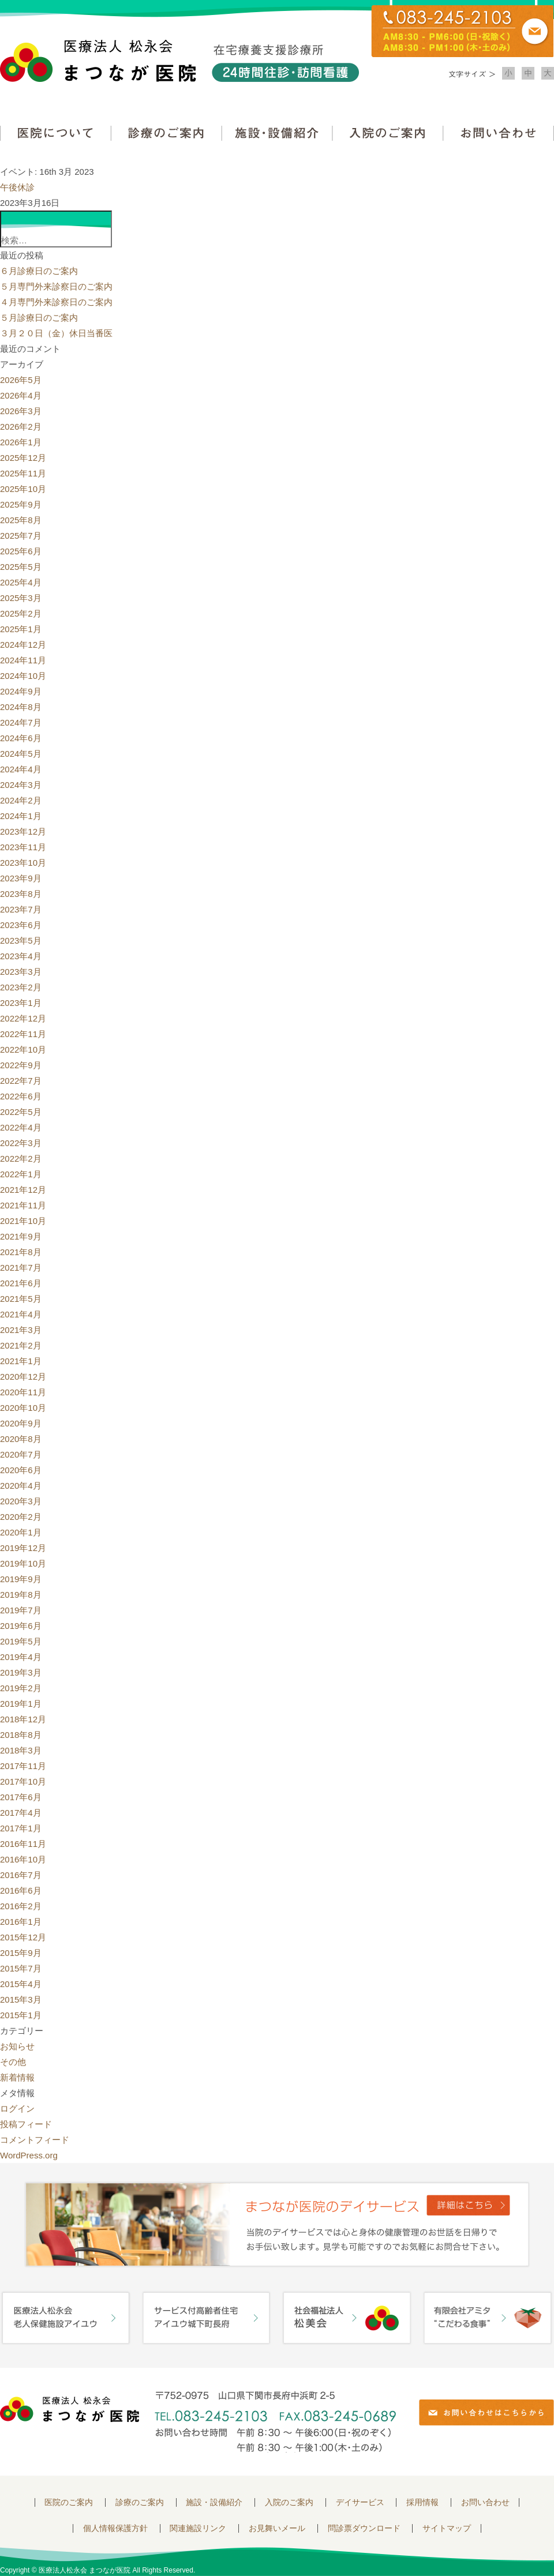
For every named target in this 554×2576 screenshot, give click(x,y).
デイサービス (360, 2502)
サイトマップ (446, 2528)
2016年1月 (21, 1922)
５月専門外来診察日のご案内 (56, 286)
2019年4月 (21, 1657)
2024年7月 (21, 722)
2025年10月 (23, 489)
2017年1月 (21, 1828)
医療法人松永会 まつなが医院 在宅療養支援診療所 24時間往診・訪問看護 (179, 61)
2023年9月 (21, 878)
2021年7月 (21, 1267)
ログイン (17, 2108)
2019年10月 (23, 1563)
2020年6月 (21, 1470)
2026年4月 (21, 395)
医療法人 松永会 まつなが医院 (69, 2409)
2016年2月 (21, 1906)
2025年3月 (21, 598)
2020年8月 (21, 1439)
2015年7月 (21, 1968)
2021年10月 (23, 1221)
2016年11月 (23, 1844)
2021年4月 (21, 1314)
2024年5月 (21, 753)
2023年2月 (21, 987)
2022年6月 (21, 1096)
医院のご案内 (68, 2502)
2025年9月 (21, 504)
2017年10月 (23, 1781)
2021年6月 (21, 1283)
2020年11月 (23, 1392)
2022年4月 (21, 1127)
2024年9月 (21, 691)
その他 (13, 2062)
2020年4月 (21, 1485)
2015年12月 (23, 1937)
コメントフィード (34, 2140)
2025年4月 (21, 582)
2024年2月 (21, 800)
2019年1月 (21, 1703)
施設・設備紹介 (277, 133)
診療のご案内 (166, 133)
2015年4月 (21, 1984)
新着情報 (17, 2077)
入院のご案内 (387, 133)
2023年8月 (21, 894)
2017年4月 (21, 1813)
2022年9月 (21, 1065)
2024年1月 (21, 816)
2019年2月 (21, 1688)
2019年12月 (23, 1548)
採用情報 (422, 2502)
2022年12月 (23, 1018)
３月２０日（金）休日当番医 (56, 333)
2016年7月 (21, 1875)
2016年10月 (23, 1859)
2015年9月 (21, 1953)
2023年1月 (21, 1003)
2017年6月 (21, 1797)
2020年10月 (23, 1408)
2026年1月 (21, 442)
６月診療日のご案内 (39, 271)
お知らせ (17, 2046)
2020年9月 (21, 1423)
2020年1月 (21, 1532)
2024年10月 (23, 676)
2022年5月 (21, 1112)
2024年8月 (21, 707)
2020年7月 (21, 1454)
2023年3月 (21, 972)
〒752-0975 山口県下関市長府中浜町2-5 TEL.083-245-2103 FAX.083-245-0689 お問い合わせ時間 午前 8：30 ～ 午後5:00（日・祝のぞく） (275, 2422)
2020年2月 (21, 1517)
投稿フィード (26, 2124)
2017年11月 (23, 1766)
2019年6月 (21, 1626)
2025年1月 (21, 629)
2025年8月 (21, 520)
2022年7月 (21, 1081)
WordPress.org (29, 2155)
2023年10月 (23, 863)
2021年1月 (21, 1361)
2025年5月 (21, 567)
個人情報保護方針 (115, 2528)
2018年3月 (21, 1750)
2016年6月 (21, 1890)
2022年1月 (21, 1174)
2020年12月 (23, 1376)
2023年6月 (21, 925)
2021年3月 (21, 1330)
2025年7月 (21, 535)
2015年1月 (21, 2015)
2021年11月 (23, 1205)
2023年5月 (21, 940)
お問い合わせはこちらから (486, 2412)
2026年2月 (21, 426)
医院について (55, 133)
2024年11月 (23, 660)
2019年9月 (21, 1579)
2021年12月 (23, 1190)
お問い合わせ (498, 133)
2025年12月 (23, 458)
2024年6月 (21, 738)
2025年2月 (21, 613)
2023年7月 (21, 909)
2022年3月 (21, 1143)
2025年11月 (23, 473)
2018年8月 (21, 1735)
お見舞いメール (277, 2528)
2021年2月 (21, 1345)
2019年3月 (21, 1672)
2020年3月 (21, 1501)
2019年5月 (21, 1641)
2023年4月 (21, 956)
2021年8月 (21, 1252)
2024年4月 (21, 769)
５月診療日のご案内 (39, 317)
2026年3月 (21, 411)
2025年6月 (21, 551)
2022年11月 (23, 1034)
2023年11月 (23, 847)
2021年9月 (21, 1236)
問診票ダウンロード (364, 2528)
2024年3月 (21, 785)
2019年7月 (21, 1610)
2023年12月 (23, 831)
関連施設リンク (198, 2528)
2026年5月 (21, 380)
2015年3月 (21, 1999)
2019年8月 (21, 1594)
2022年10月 (23, 1049)
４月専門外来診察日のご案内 (56, 302)
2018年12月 (23, 1719)
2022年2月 (21, 1158)
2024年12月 (23, 644)
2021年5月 (21, 1299)
